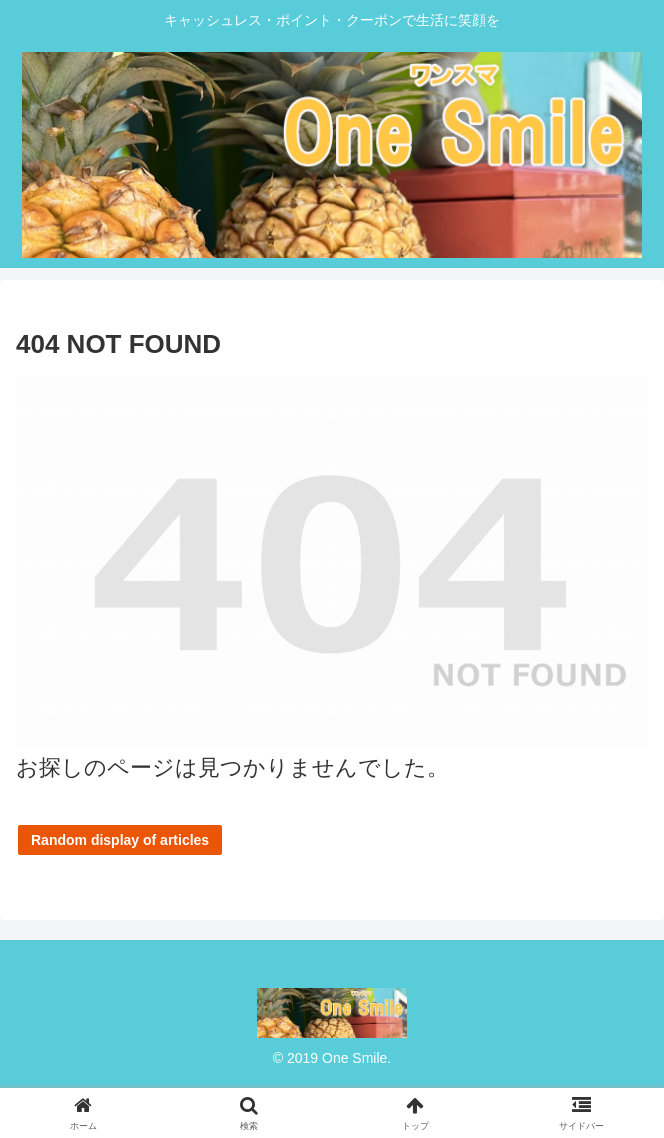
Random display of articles (120, 840)
